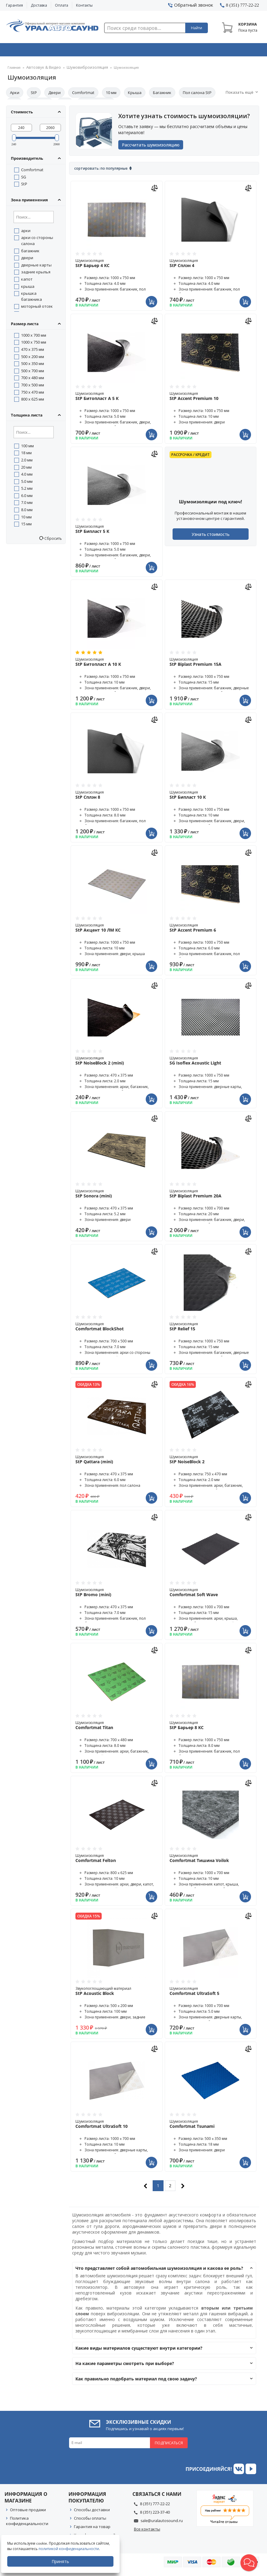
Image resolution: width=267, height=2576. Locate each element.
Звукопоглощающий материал (116, 1995)
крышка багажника (31, 298)
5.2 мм (27, 490)
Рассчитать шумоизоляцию (153, 148)
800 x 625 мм (32, 401)
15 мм (26, 525)
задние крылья (35, 273)
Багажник (162, 94)
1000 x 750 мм (33, 344)
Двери (54, 94)
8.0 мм (27, 511)
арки (25, 232)
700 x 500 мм (32, 386)
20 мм (26, 469)
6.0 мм (27, 497)
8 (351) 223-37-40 (155, 2516)
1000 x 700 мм (33, 337)
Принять (62, 2561)
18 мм (26, 454)
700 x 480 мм (32, 379)
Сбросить (52, 540)
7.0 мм (27, 504)
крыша (27, 288)
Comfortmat (83, 94)
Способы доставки (92, 2514)
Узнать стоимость (211, 538)
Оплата (61, 5)
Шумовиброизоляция (78, 69)
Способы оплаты (90, 2522)
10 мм (111, 94)
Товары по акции (237, 51)
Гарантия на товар (92, 2531)
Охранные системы (83, 51)
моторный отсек (37, 308)
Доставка (39, 5)
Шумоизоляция (116, 267)
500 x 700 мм (32, 372)
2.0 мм (27, 461)
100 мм (27, 447)
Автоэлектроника (135, 51)
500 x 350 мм (32, 365)
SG (23, 178)
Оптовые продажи (28, 2514)
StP (34, 94)
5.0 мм (27, 483)
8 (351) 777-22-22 (155, 2508)
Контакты (84, 5)
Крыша (134, 94)
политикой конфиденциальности (71, 2548)
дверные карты (36, 266)
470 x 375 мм (32, 351)
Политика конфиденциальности (27, 2525)
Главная (14, 69)
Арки (14, 94)
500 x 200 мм (32, 358)
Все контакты (147, 2533)
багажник (30, 252)
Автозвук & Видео (31, 51)
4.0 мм (27, 476)
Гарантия (14, 5)
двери (27, 259)
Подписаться (169, 2447)
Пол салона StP (197, 94)
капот (27, 281)
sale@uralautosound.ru (162, 2524)
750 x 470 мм (32, 394)
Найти (196, 27)
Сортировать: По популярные (101, 172)
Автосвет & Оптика (186, 51)
